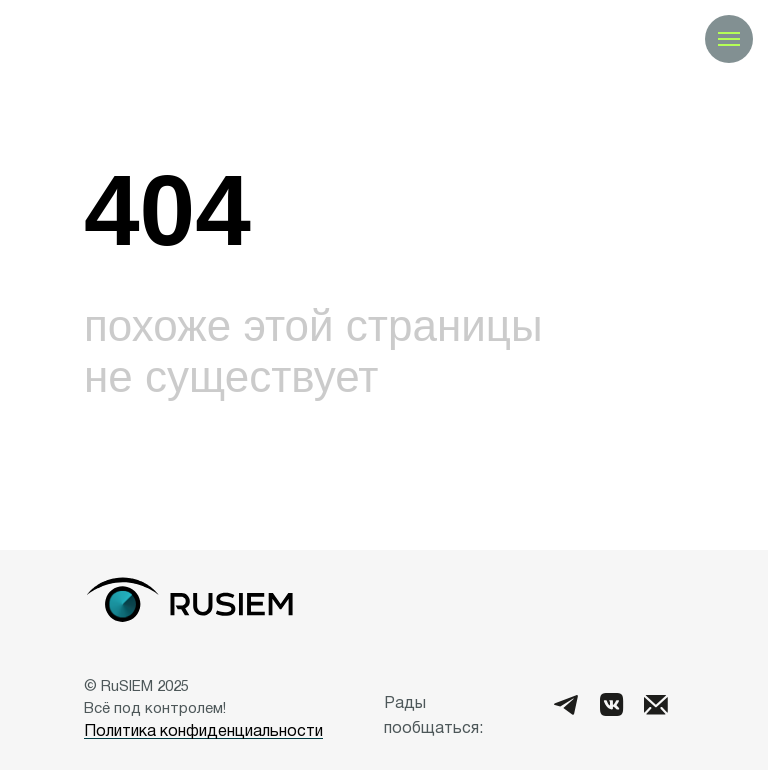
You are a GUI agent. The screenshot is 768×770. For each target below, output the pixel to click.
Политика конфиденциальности (203, 732)
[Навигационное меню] (729, 39)
